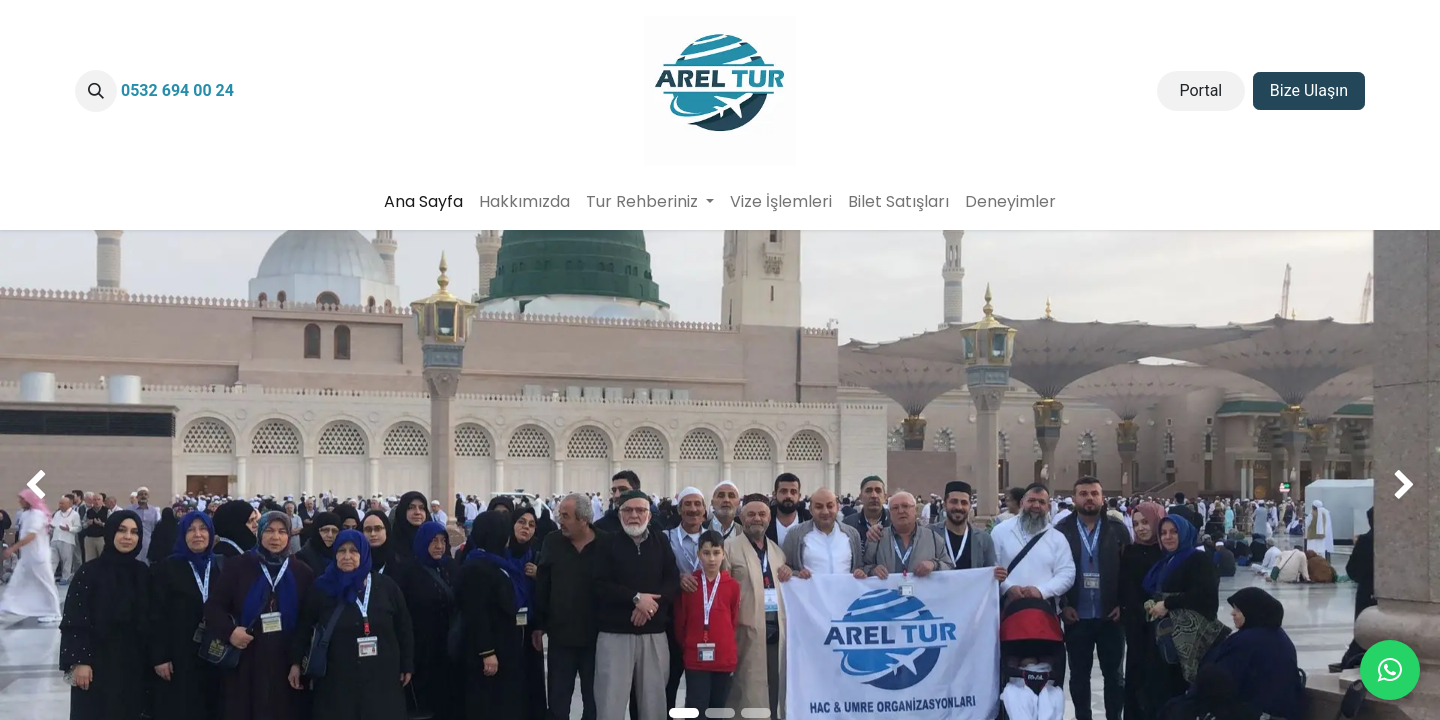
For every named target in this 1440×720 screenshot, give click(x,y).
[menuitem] (423, 202)
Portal (1200, 90)
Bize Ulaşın (1309, 90)
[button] (96, 91)
